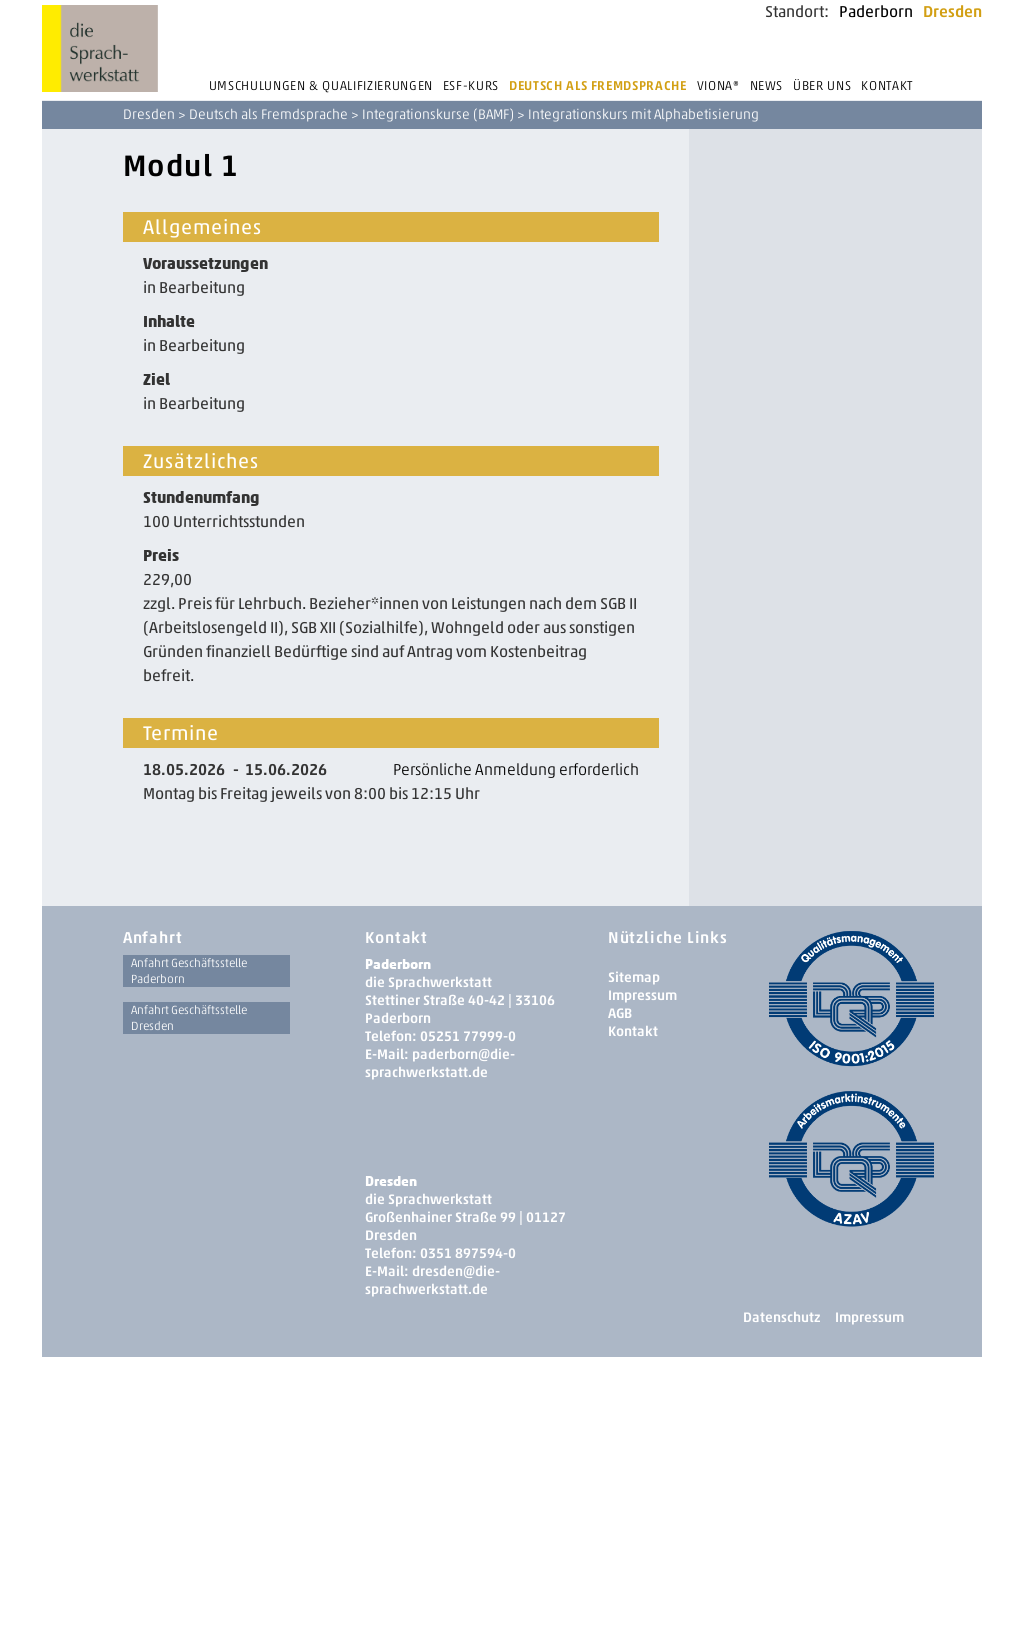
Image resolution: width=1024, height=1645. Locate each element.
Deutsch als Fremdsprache (598, 85)
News (767, 85)
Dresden (952, 11)
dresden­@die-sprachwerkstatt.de (432, 1280)
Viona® (718, 85)
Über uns (822, 85)
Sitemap (634, 977)
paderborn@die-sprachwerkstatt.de (440, 1063)
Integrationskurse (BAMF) (438, 114)
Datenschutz (781, 1317)
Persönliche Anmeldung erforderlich (516, 769)
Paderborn (876, 11)
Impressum (642, 995)
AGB (620, 1013)
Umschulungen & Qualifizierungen (321, 85)
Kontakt (887, 85)
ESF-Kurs (471, 85)
